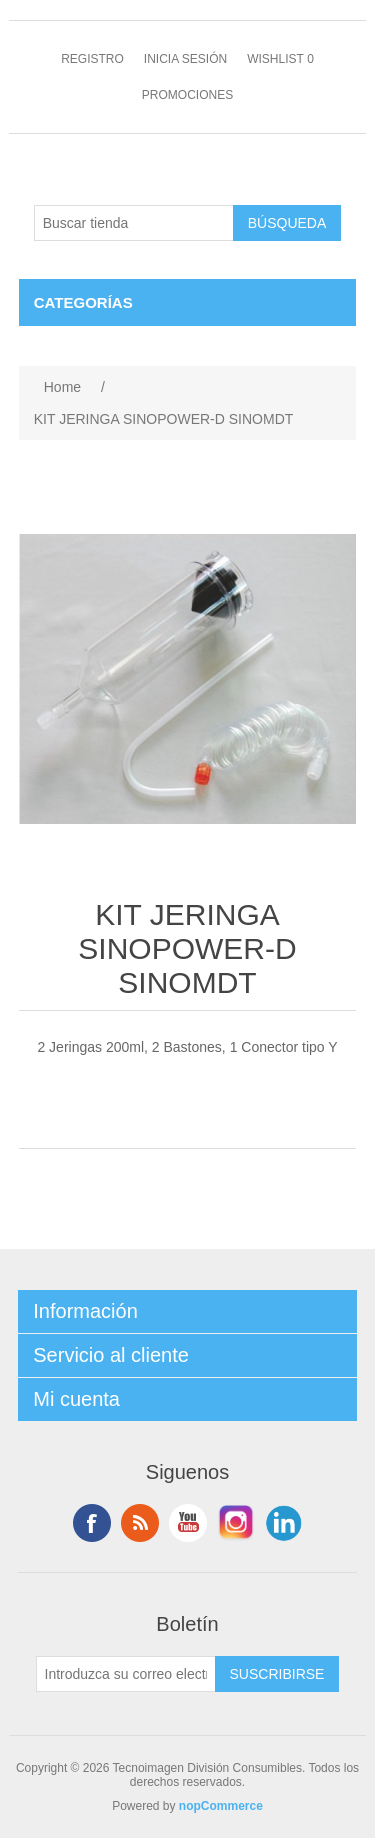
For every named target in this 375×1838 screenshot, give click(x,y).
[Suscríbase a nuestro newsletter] (126, 1674)
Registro (92, 59)
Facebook (92, 1523)
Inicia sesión (185, 59)
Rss (140, 1523)
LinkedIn (284, 1523)
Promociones (187, 95)
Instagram (236, 1523)
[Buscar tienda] (134, 223)
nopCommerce (221, 1806)
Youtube (188, 1523)
